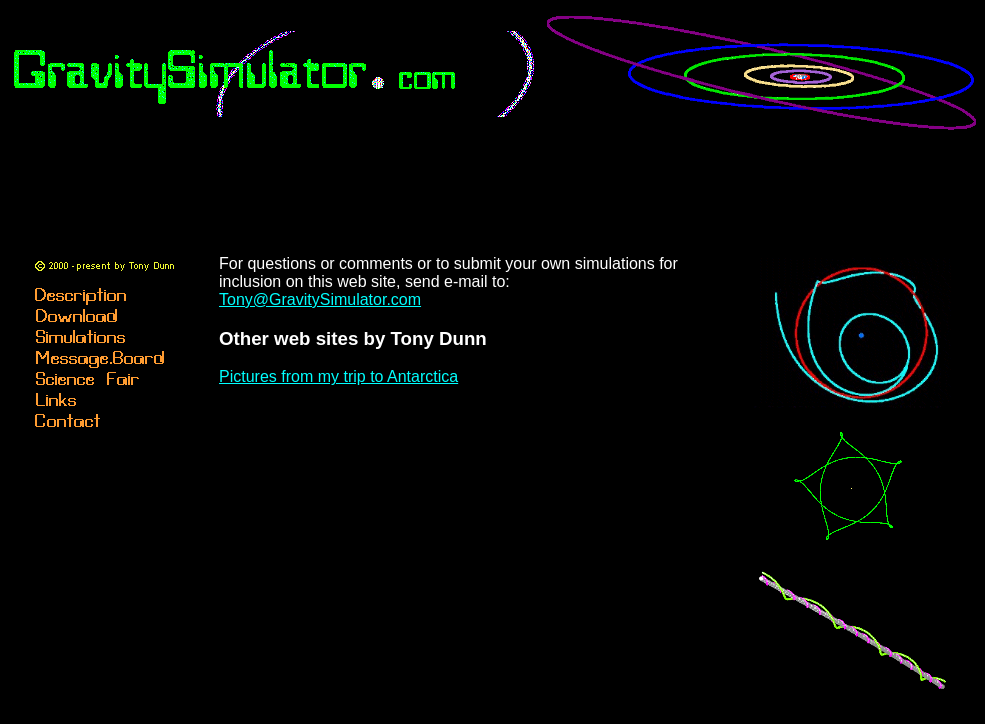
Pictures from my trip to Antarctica (338, 376)
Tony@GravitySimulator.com (320, 299)
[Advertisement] (497, 185)
